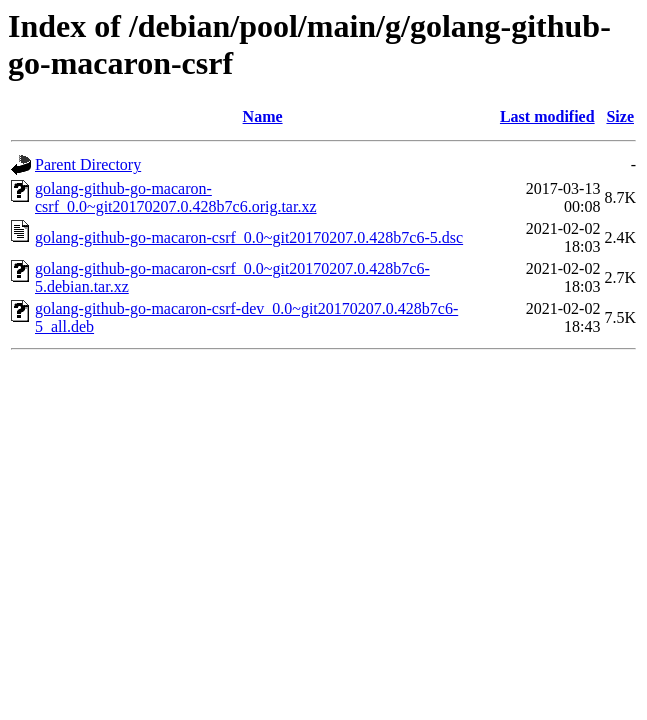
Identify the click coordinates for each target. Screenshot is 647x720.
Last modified (547, 116)
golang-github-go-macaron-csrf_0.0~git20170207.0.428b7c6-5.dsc (249, 237)
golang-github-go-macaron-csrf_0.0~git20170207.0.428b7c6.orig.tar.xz (176, 197)
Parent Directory (88, 164)
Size (620, 116)
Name (263, 116)
